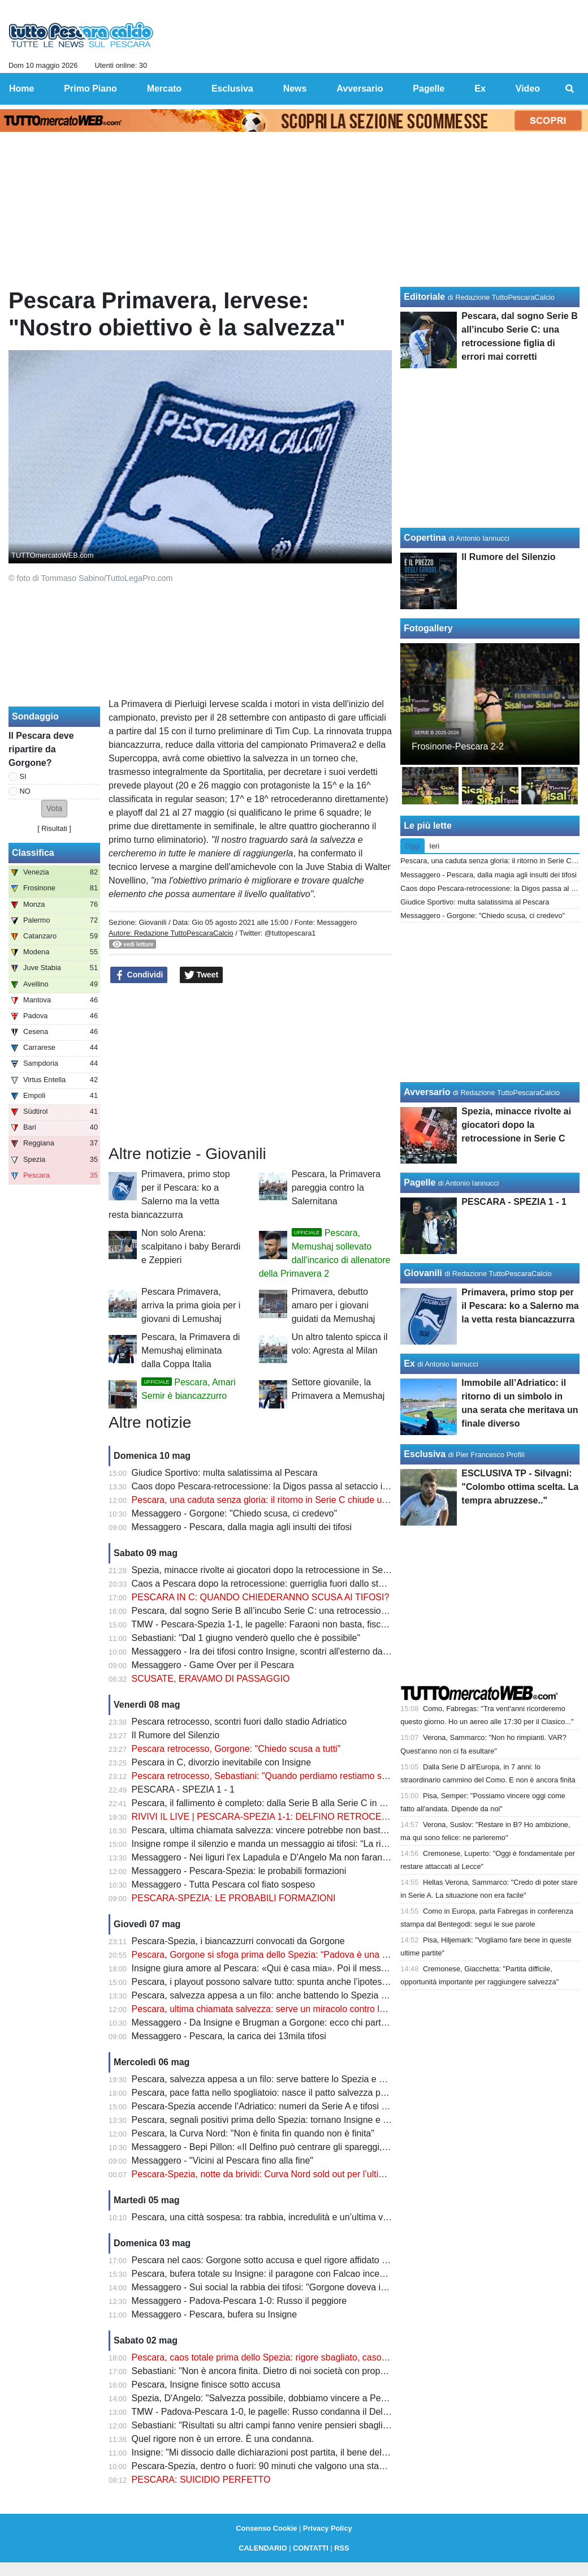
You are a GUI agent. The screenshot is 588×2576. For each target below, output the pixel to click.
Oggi (412, 846)
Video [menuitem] (528, 88)
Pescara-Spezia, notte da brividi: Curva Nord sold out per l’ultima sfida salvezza (291, 2174)
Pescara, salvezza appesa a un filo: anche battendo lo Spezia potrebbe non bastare (299, 1995)
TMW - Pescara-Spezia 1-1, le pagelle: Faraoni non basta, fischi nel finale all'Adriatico (303, 1624)
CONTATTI (310, 2548)
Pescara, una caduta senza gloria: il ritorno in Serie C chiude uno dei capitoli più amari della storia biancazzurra (355, 1500)
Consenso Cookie (266, 2528)
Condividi (139, 975)
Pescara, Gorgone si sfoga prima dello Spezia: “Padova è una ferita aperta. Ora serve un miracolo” (330, 1954)
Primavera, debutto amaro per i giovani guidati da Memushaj (333, 1305)
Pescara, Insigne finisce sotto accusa (206, 2384)
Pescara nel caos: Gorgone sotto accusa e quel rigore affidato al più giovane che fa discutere (318, 2260)
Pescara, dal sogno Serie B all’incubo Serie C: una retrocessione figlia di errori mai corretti (312, 1611)
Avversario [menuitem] (359, 88)
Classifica (33, 853)
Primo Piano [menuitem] (90, 88)
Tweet (201, 975)
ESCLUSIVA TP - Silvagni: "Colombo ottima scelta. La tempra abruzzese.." (519, 1486)
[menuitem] (570, 88)
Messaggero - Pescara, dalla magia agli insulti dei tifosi (242, 1527)
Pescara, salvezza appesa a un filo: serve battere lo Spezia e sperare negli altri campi (303, 2079)
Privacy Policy (327, 2528)
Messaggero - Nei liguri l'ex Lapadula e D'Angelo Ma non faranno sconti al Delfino (295, 1857)
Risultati (54, 828)
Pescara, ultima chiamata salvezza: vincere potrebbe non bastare (263, 1830)
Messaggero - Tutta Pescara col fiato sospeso (223, 1884)
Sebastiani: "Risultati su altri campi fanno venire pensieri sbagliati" (264, 2425)
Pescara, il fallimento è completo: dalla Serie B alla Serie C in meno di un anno (289, 1803)
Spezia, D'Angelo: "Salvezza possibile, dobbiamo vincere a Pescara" (269, 2398)
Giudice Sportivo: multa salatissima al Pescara (225, 1472)
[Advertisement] (250, 1064)
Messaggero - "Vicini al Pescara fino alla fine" (222, 2160)
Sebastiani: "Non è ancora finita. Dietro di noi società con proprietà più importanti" (295, 2371)
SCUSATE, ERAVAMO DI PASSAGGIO (211, 1678)
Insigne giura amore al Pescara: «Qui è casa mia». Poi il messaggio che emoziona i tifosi (310, 1968)
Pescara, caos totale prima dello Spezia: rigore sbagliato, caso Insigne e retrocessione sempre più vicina (341, 2357)
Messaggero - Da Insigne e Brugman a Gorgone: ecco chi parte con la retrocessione (301, 2022)
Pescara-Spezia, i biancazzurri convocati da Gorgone (238, 1941)
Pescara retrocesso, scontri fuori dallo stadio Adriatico (239, 1721)
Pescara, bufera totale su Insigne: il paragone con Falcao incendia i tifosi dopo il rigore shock (317, 2273)
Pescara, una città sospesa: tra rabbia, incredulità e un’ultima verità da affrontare (293, 2217)
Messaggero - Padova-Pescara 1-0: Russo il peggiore (239, 2301)
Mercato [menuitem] (164, 88)
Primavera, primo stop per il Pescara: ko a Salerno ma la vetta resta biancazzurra (519, 1305)
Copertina (425, 537)
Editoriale (424, 296)
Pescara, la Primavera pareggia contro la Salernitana (336, 1187)
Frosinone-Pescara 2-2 (458, 746)
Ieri (434, 846)
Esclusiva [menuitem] (232, 88)
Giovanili (152, 922)
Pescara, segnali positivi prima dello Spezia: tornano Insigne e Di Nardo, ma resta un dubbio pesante (334, 2120)
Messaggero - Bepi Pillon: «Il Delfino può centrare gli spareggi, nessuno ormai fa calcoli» (309, 2147)
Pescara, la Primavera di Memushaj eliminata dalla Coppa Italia (190, 1350)
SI (23, 776)
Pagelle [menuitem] (428, 88)
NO (25, 791)
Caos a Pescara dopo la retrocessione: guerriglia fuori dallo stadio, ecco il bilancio (296, 1583)
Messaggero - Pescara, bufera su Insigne (214, 2314)
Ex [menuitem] (480, 88)
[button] (54, 808)
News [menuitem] (295, 88)
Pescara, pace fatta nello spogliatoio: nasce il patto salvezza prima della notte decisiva (305, 2092)
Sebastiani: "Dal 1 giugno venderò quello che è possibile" (246, 1638)
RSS (341, 2548)
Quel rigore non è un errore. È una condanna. (223, 2439)
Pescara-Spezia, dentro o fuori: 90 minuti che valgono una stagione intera (279, 2466)
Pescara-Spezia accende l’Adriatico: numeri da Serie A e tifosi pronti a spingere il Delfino (309, 2106)
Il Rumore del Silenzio (176, 1735)
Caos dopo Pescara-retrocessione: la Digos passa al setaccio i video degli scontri (294, 1486)
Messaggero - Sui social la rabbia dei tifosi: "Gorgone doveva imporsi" (271, 2287)
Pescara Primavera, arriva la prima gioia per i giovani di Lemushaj (190, 1305)
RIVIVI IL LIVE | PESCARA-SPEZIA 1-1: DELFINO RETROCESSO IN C (276, 1816)
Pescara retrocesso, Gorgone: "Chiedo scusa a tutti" (236, 1749)
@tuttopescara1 (290, 933)
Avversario (427, 1092)
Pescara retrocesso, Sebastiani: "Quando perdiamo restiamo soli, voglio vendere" (295, 1776)
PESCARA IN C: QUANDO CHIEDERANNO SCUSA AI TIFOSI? (261, 1597)
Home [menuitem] (21, 88)
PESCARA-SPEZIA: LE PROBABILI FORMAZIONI (234, 1898)
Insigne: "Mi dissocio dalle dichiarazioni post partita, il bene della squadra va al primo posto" (315, 2452)
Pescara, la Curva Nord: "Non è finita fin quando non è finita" (253, 2133)
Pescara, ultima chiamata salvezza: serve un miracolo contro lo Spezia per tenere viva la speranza (329, 2009)
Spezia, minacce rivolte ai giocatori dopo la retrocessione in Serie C (267, 1570)
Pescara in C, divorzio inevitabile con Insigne (222, 1762)
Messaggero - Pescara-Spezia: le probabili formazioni (239, 1871)
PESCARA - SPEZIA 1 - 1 (183, 1789)
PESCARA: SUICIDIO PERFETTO (201, 2479)
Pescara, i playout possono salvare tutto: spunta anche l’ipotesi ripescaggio (282, 1982)
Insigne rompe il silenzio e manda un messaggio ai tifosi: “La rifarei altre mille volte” (298, 1844)
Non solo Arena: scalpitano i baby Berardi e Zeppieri (190, 1246)
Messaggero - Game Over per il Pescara (213, 1665)
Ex (409, 1363)
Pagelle (419, 1182)
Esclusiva (425, 1454)
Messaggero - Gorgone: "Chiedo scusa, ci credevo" (235, 1513)
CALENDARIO (263, 2548)
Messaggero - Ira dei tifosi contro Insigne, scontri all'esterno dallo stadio (275, 1651)
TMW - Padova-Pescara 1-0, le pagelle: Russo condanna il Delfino (264, 2411)
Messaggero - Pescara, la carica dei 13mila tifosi (229, 2036)
